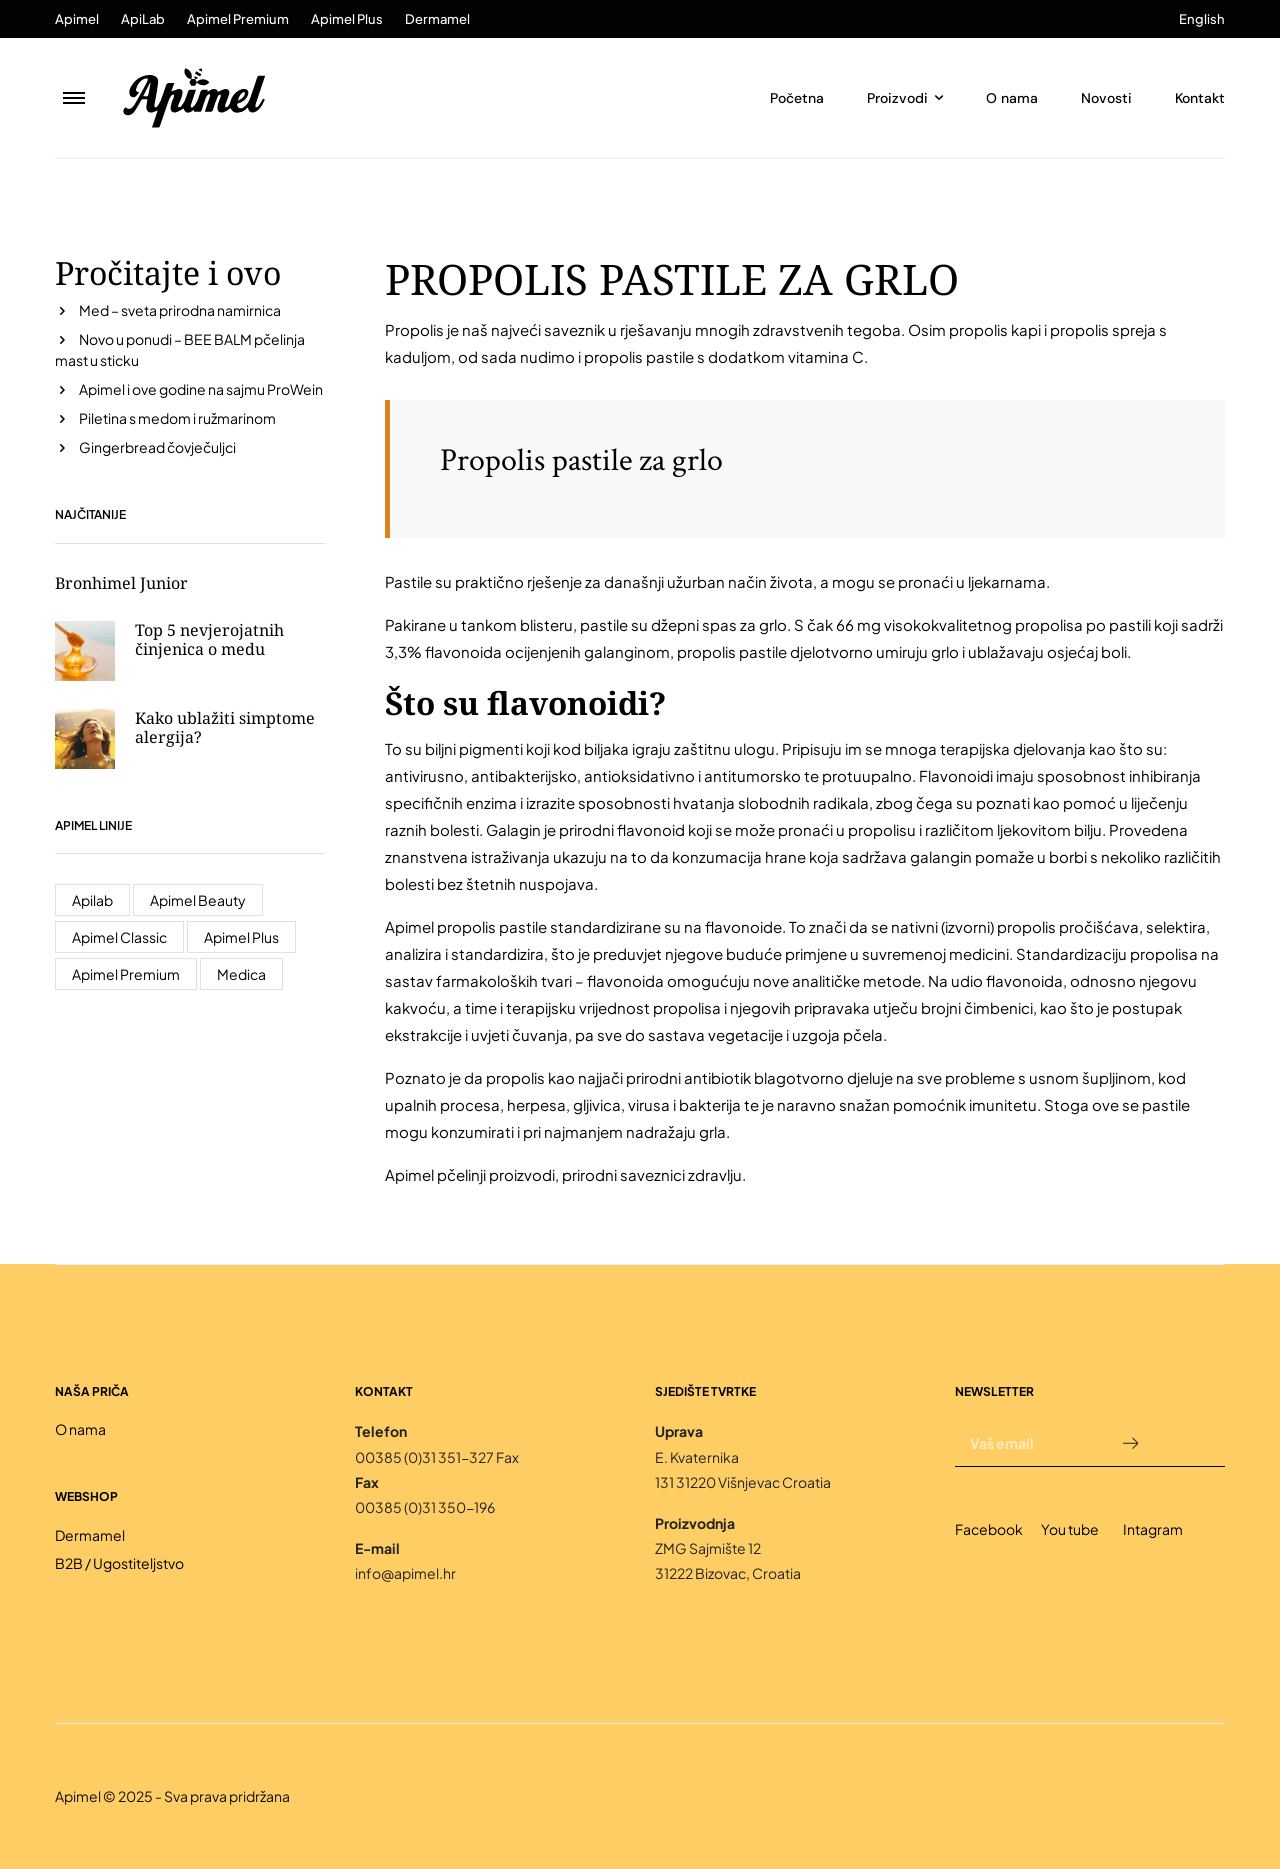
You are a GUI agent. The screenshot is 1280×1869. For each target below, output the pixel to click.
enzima (491, 802)
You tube (1070, 1529)
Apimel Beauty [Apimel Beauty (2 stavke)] (198, 900)
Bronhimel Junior (121, 583)
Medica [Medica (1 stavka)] (241, 974)
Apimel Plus (347, 19)
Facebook (989, 1529)
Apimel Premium (238, 19)
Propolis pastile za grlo (581, 460)
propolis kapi (995, 329)
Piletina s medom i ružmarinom (177, 418)
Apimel (77, 19)
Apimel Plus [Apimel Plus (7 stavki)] (241, 937)
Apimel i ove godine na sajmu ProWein (201, 389)
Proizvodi (897, 98)
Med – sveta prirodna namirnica (180, 310)
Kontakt (1200, 98)
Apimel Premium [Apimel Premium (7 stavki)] (126, 974)
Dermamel (437, 19)
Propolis (414, 329)
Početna (797, 98)
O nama (1012, 98)
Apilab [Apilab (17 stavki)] (92, 900)
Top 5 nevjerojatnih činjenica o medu (209, 639)
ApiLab (143, 19)
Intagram (1153, 1529)
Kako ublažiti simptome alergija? (225, 727)
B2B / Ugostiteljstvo (119, 1563)
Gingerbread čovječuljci (157, 447)
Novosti (1106, 98)
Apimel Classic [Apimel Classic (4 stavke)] (119, 937)
